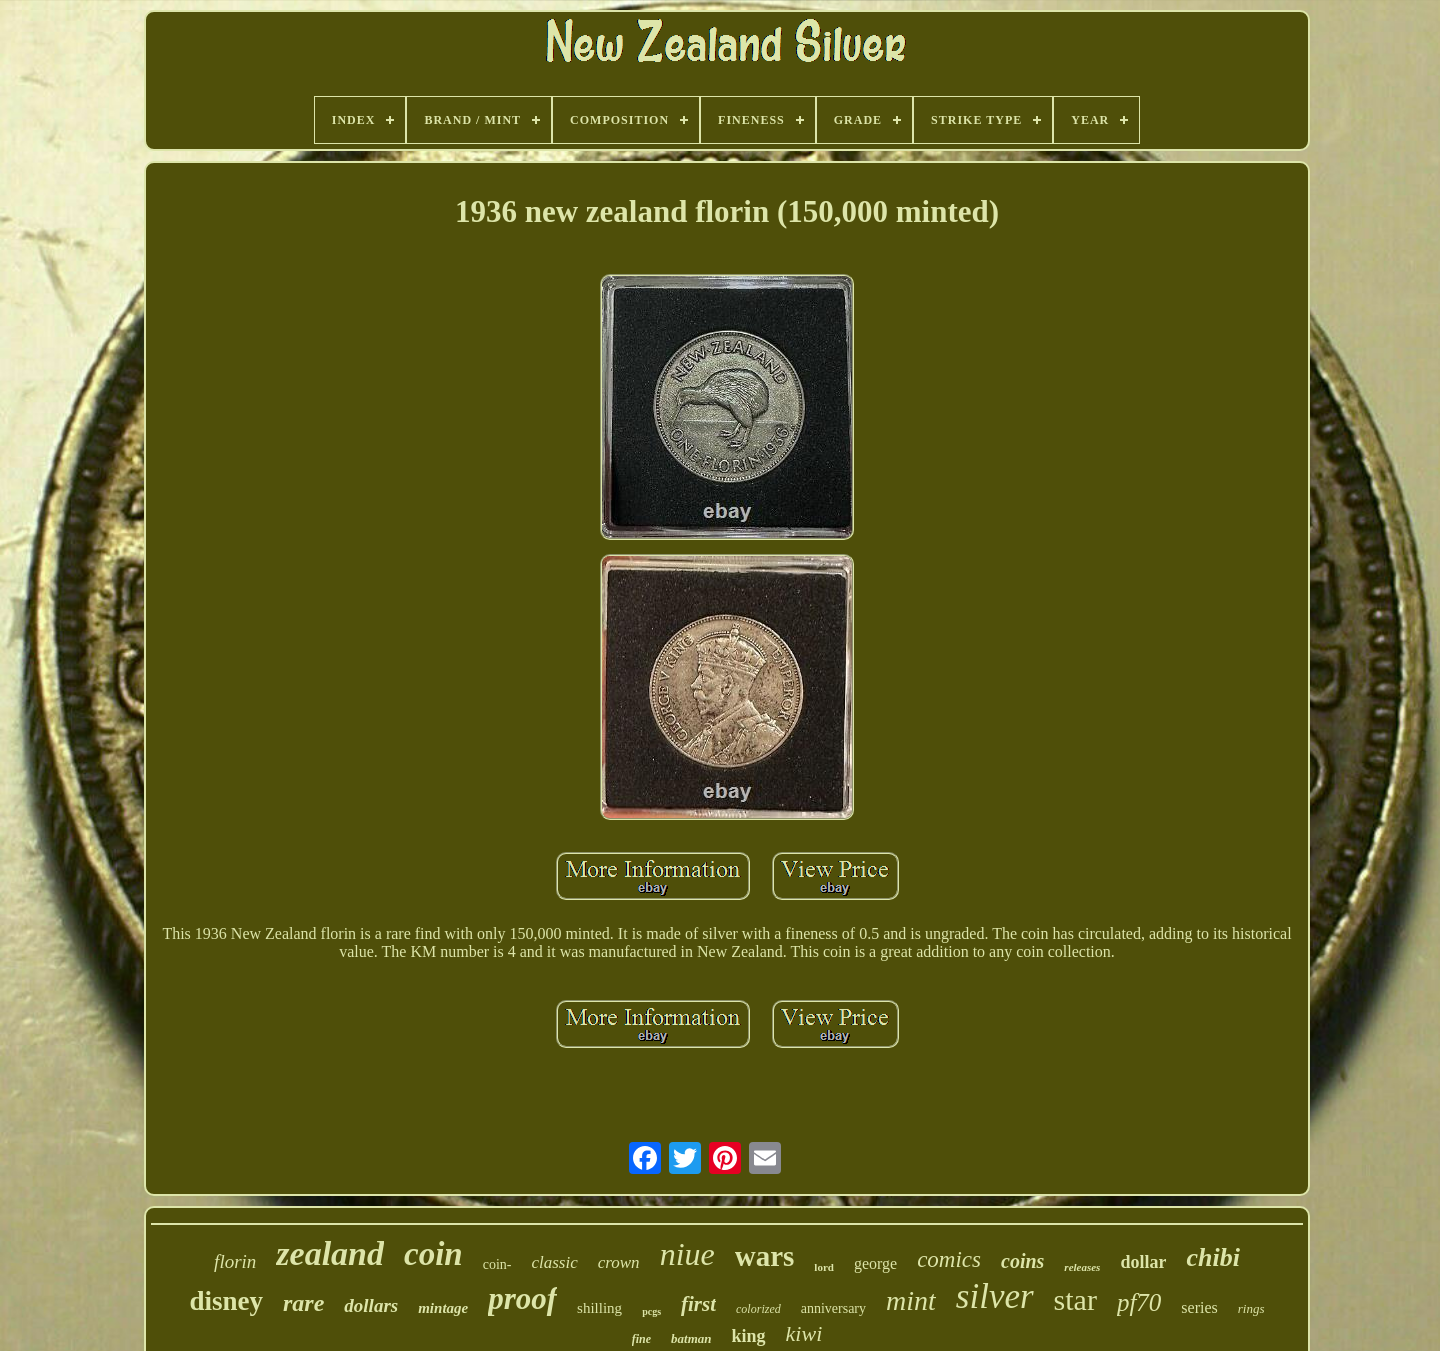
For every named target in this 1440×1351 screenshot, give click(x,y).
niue (687, 1254)
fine (641, 1339)
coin (433, 1254)
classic (554, 1262)
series (1199, 1307)
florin (235, 1261)
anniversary (833, 1308)
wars (765, 1256)
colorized (758, 1309)
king (749, 1336)
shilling (599, 1308)
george (875, 1263)
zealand (330, 1253)
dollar (1143, 1262)
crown (619, 1262)
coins (1022, 1261)
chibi (1212, 1257)
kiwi (804, 1333)
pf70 (1139, 1302)
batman (691, 1338)
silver (995, 1296)
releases (1082, 1267)
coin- (497, 1264)
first (698, 1304)
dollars (371, 1305)
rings (1251, 1308)
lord (824, 1267)
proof (522, 1298)
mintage (443, 1308)
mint (911, 1300)
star (1075, 1299)
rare (303, 1303)
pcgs (651, 1311)
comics (949, 1259)
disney (226, 1301)
